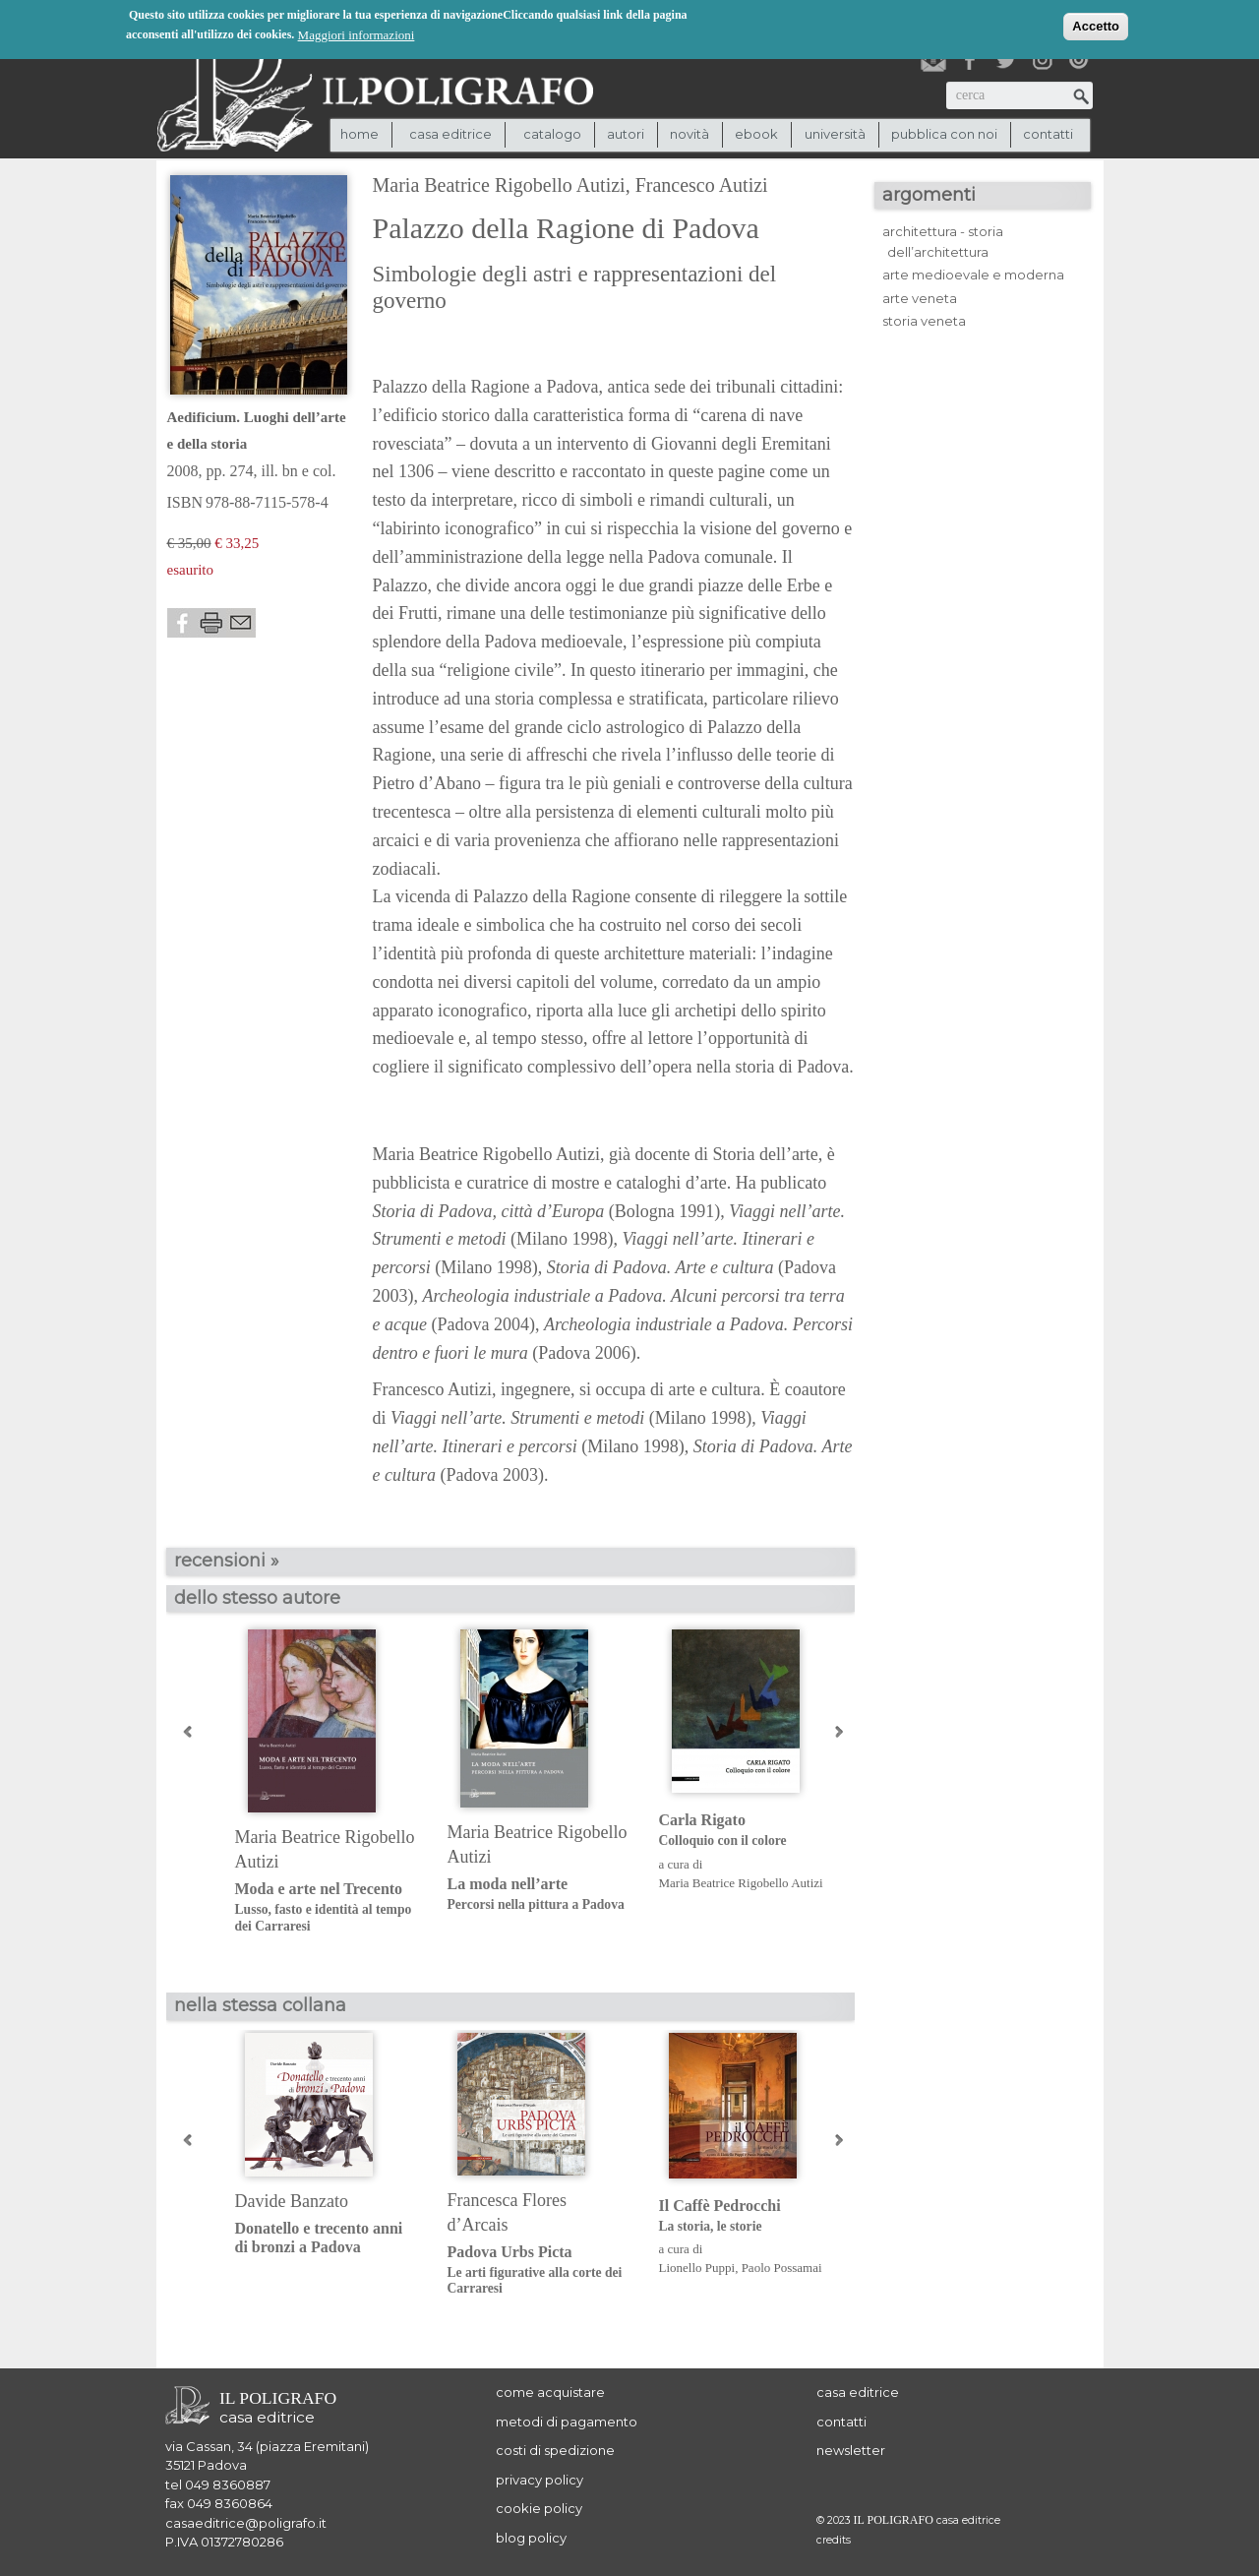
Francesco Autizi (701, 185)
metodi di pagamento (566, 2421)
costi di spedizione (555, 2450)
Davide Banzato (291, 2201)
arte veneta (919, 298)
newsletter (850, 2450)
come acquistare (550, 2392)
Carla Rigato (750, 1830)
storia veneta (924, 321)
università (835, 134)
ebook (756, 134)
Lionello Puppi (697, 2267)
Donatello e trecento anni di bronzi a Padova (319, 2237)
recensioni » (226, 1560)
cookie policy (539, 2508)
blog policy (531, 2537)
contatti (1048, 134)
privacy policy (539, 2479)
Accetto (1095, 24)
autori (625, 134)
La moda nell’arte (539, 1894)
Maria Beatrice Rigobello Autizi (499, 185)
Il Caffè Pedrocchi (750, 2216)
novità (689, 134)
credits (833, 2540)
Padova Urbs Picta (539, 2270)
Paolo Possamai (782, 2267)
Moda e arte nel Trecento (326, 1907)
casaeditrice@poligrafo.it (246, 2523)
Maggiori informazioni (356, 33)
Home (359, 134)
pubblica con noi (944, 134)
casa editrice (857, 2392)
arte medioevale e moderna (973, 274)
